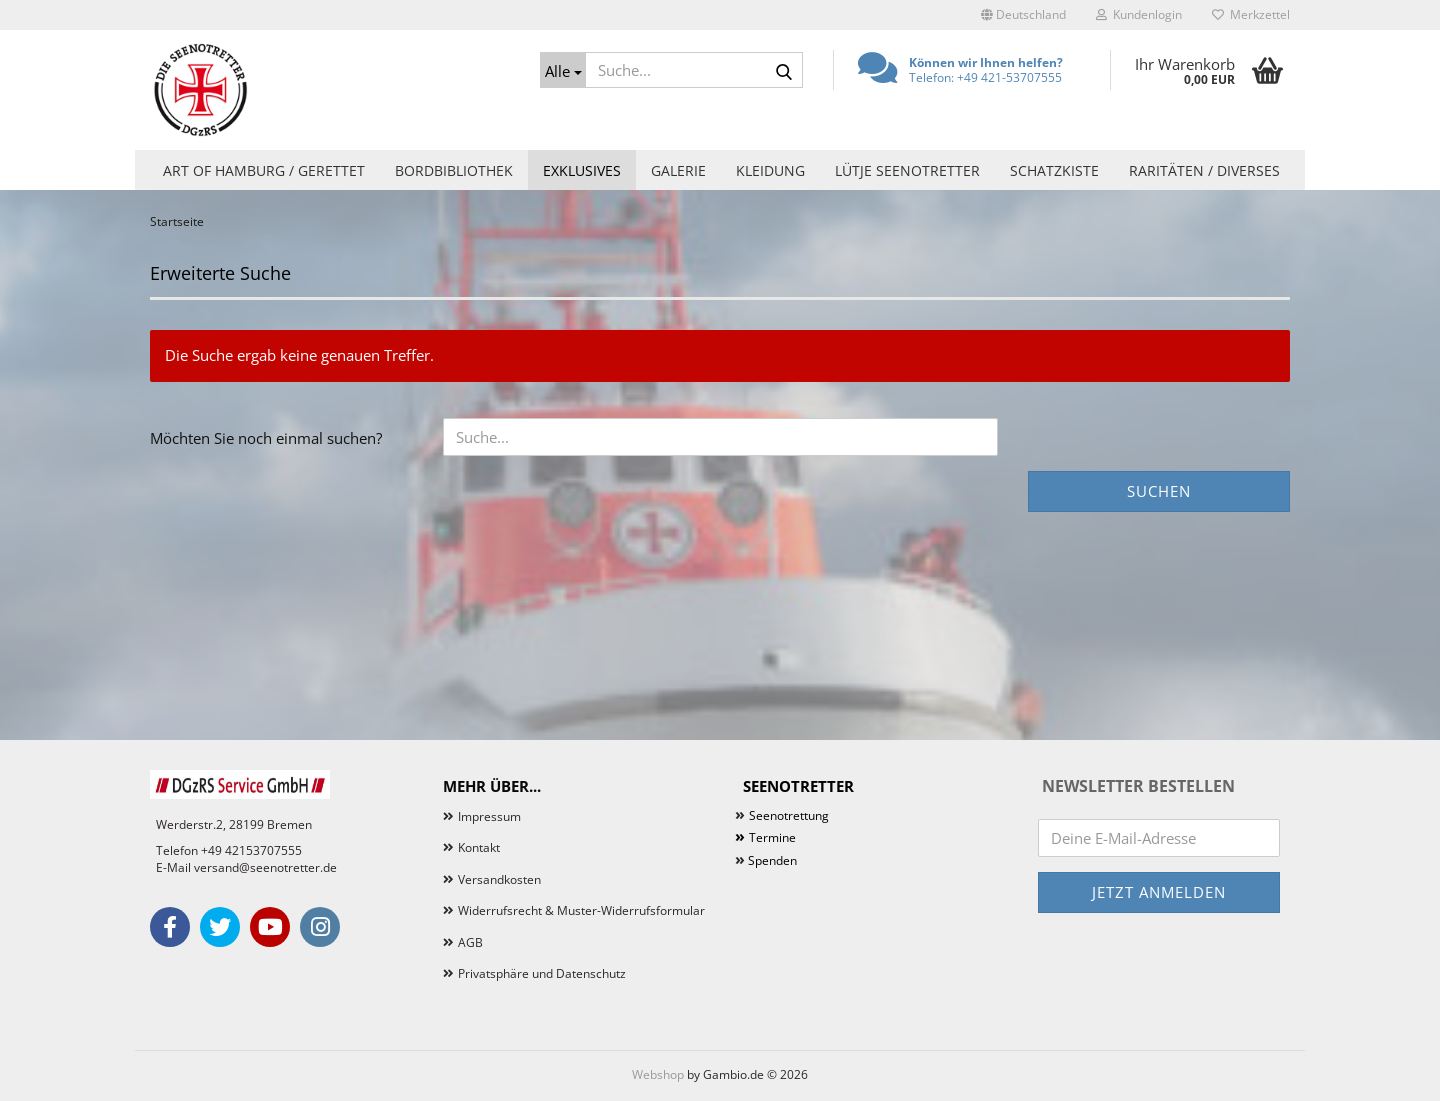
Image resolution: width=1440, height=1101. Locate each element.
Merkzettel (1251, 14)
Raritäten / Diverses (1204, 170)
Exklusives (582, 170)
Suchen (1159, 491)
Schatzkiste (1054, 170)
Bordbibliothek (454, 170)
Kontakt (479, 847)
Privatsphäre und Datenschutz (542, 973)
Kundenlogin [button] (1139, 14)
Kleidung (770, 170)
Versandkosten (499, 879)
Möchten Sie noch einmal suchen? (266, 438)
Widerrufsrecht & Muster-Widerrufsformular (581, 910)
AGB (470, 942)
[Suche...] (563, 70)
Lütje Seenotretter (907, 170)
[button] (1023, 15)
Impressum (489, 816)
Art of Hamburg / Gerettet (264, 170)
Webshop (658, 1074)
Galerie (678, 170)
